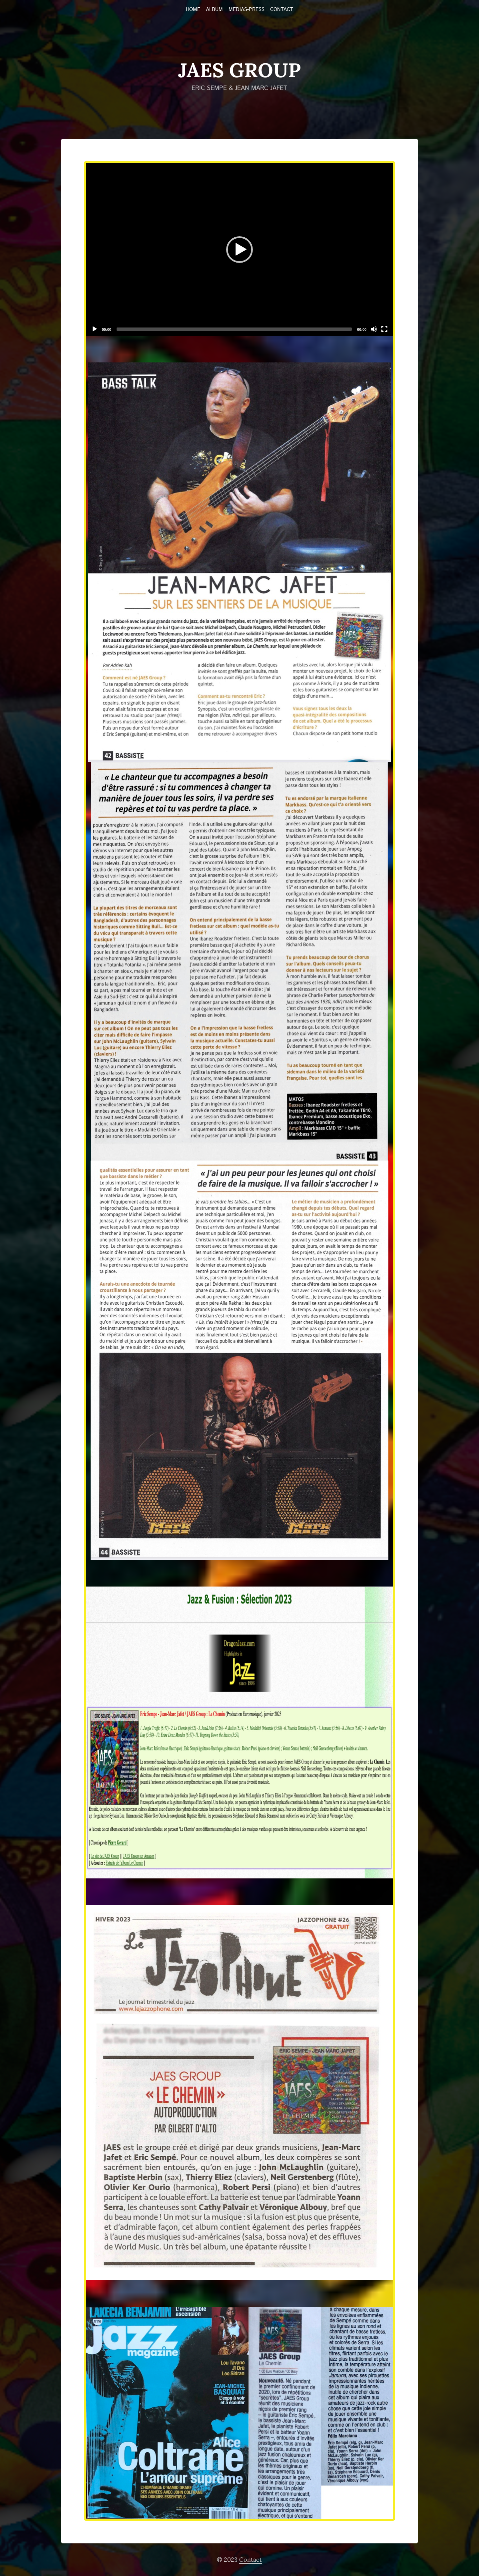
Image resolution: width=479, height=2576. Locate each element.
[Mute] (373, 329)
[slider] (234, 329)
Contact (281, 9)
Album (214, 9)
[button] (239, 249)
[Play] (94, 329)
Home (193, 9)
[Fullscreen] (384, 329)
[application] (239, 249)
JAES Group (239, 70)
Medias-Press (246, 9)
